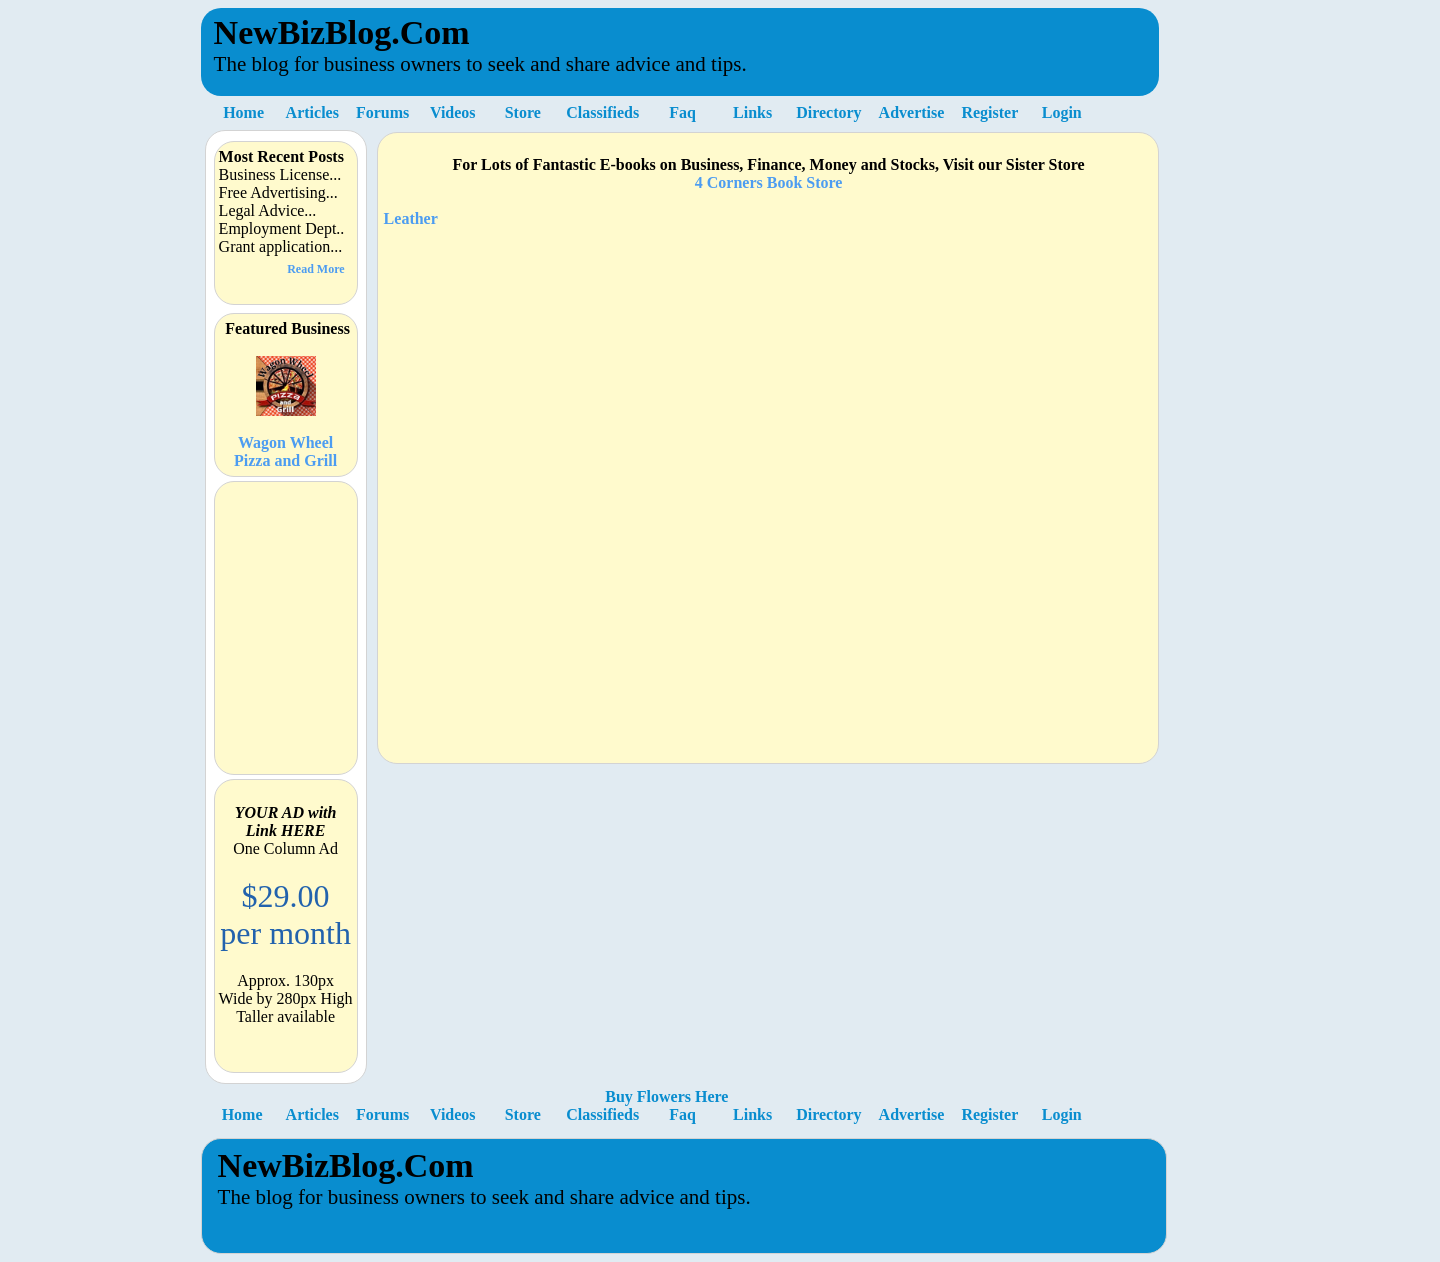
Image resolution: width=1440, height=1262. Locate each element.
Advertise (912, 112)
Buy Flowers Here (666, 1096)
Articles (312, 112)
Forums (382, 112)
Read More (315, 269)
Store (523, 112)
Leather (411, 218)
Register (989, 112)
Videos (453, 112)
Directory (828, 112)
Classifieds (602, 112)
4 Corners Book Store (769, 182)
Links (752, 112)
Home (243, 112)
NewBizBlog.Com (342, 32)
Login (1062, 112)
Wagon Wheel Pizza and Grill (285, 403)
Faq (682, 112)
